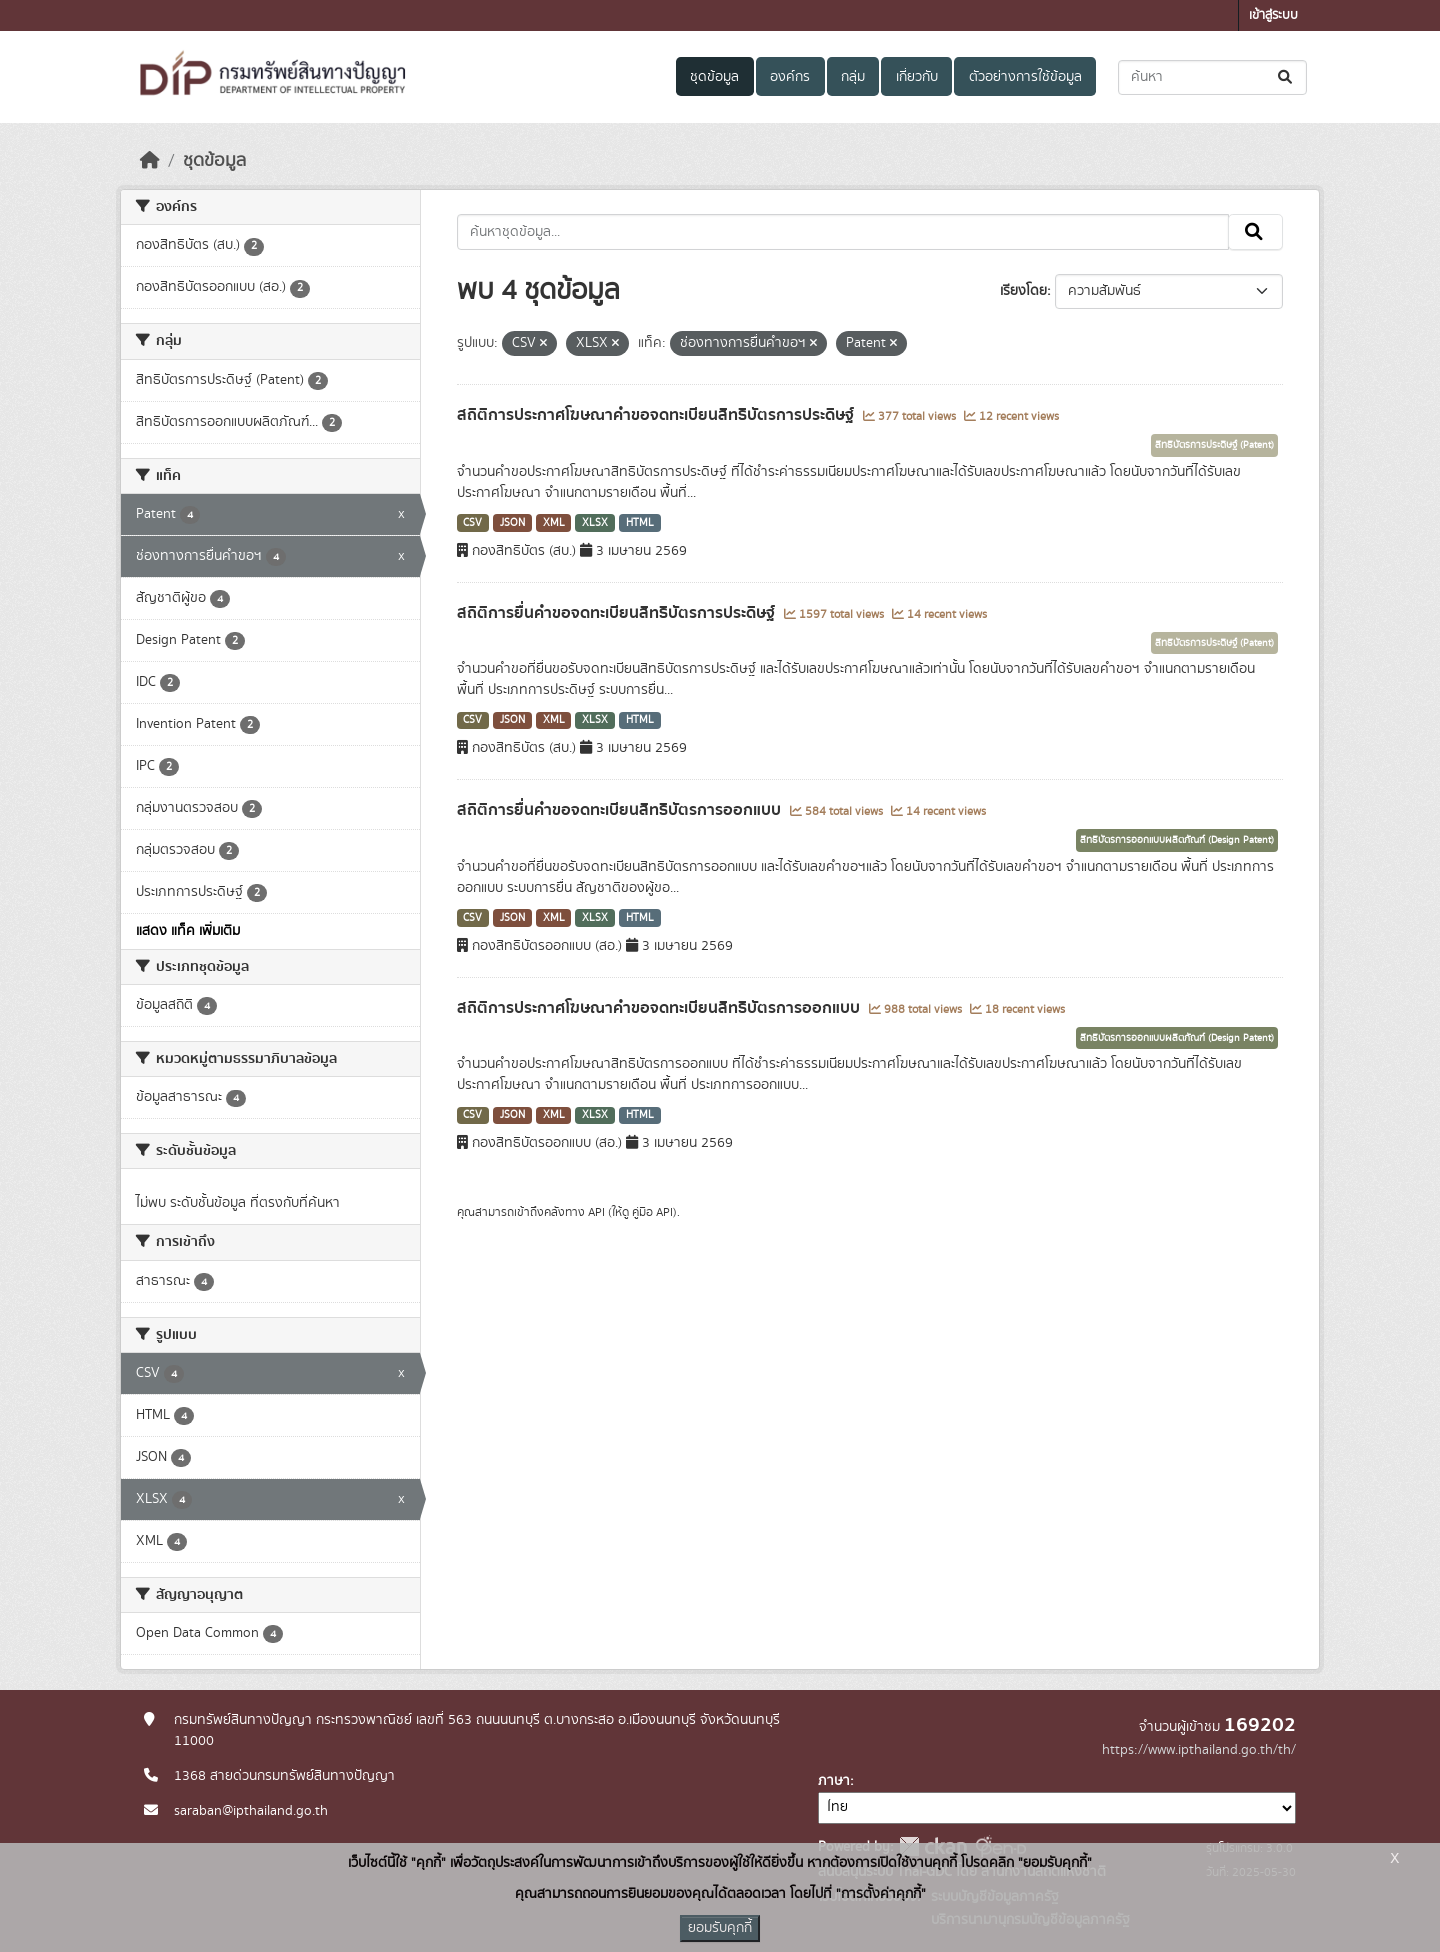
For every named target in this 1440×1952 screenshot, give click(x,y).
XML (554, 523)
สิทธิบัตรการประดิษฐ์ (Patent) (1214, 445)
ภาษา (834, 1781)
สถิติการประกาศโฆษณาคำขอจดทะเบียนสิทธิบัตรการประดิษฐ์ (657, 415)
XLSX (595, 523)
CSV (472, 523)
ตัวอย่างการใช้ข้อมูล (1025, 77)
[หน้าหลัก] (150, 161)
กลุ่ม (853, 77)
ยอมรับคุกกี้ (720, 1928)
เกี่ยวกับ (917, 77)
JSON (512, 523)
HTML (640, 523)
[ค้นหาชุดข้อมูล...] (1212, 77)
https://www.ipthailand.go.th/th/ (1199, 1750)
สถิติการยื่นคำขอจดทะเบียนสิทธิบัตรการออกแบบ (621, 810)
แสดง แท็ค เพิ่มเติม (188, 931)
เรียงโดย (1023, 291)
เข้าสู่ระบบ (1273, 15)
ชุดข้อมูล (714, 77)
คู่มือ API (652, 1212)
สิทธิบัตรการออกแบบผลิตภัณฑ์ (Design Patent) (1177, 840)
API (596, 1212)
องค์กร (790, 77)
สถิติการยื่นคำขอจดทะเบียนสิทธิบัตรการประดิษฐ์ (618, 613)
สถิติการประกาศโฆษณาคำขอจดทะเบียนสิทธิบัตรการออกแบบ (660, 1008)
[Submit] (1286, 77)
